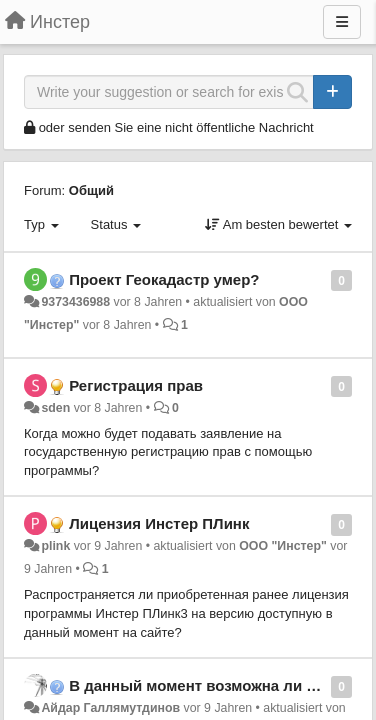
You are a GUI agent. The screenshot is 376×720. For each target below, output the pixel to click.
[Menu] (342, 22)
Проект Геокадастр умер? (164, 279)
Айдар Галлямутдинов (110, 708)
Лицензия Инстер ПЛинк (159, 523)
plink (55, 546)
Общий (91, 190)
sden (55, 408)
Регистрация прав (136, 385)
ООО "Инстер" (283, 546)
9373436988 (75, 302)
